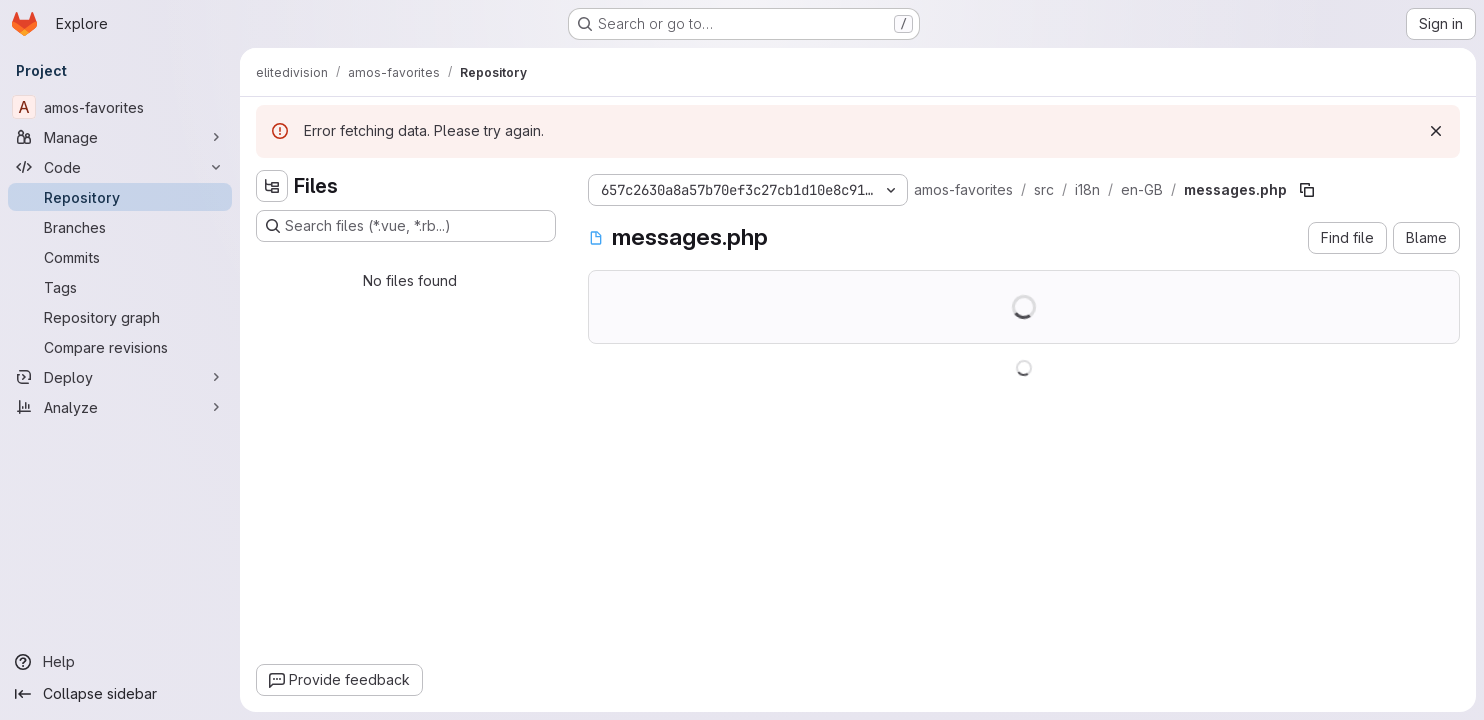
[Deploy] (120, 377)
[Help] (120, 662)
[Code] (120, 167)
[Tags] (120, 287)
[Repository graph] (120, 317)
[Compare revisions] (120, 347)
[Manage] (120, 137)
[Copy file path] (1307, 190)
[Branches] (120, 227)
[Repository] (120, 197)
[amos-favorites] (120, 107)
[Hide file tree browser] (272, 186)
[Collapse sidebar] (120, 694)
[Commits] (120, 257)
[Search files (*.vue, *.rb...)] (406, 226)
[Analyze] (120, 407)
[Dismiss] (1436, 131)
